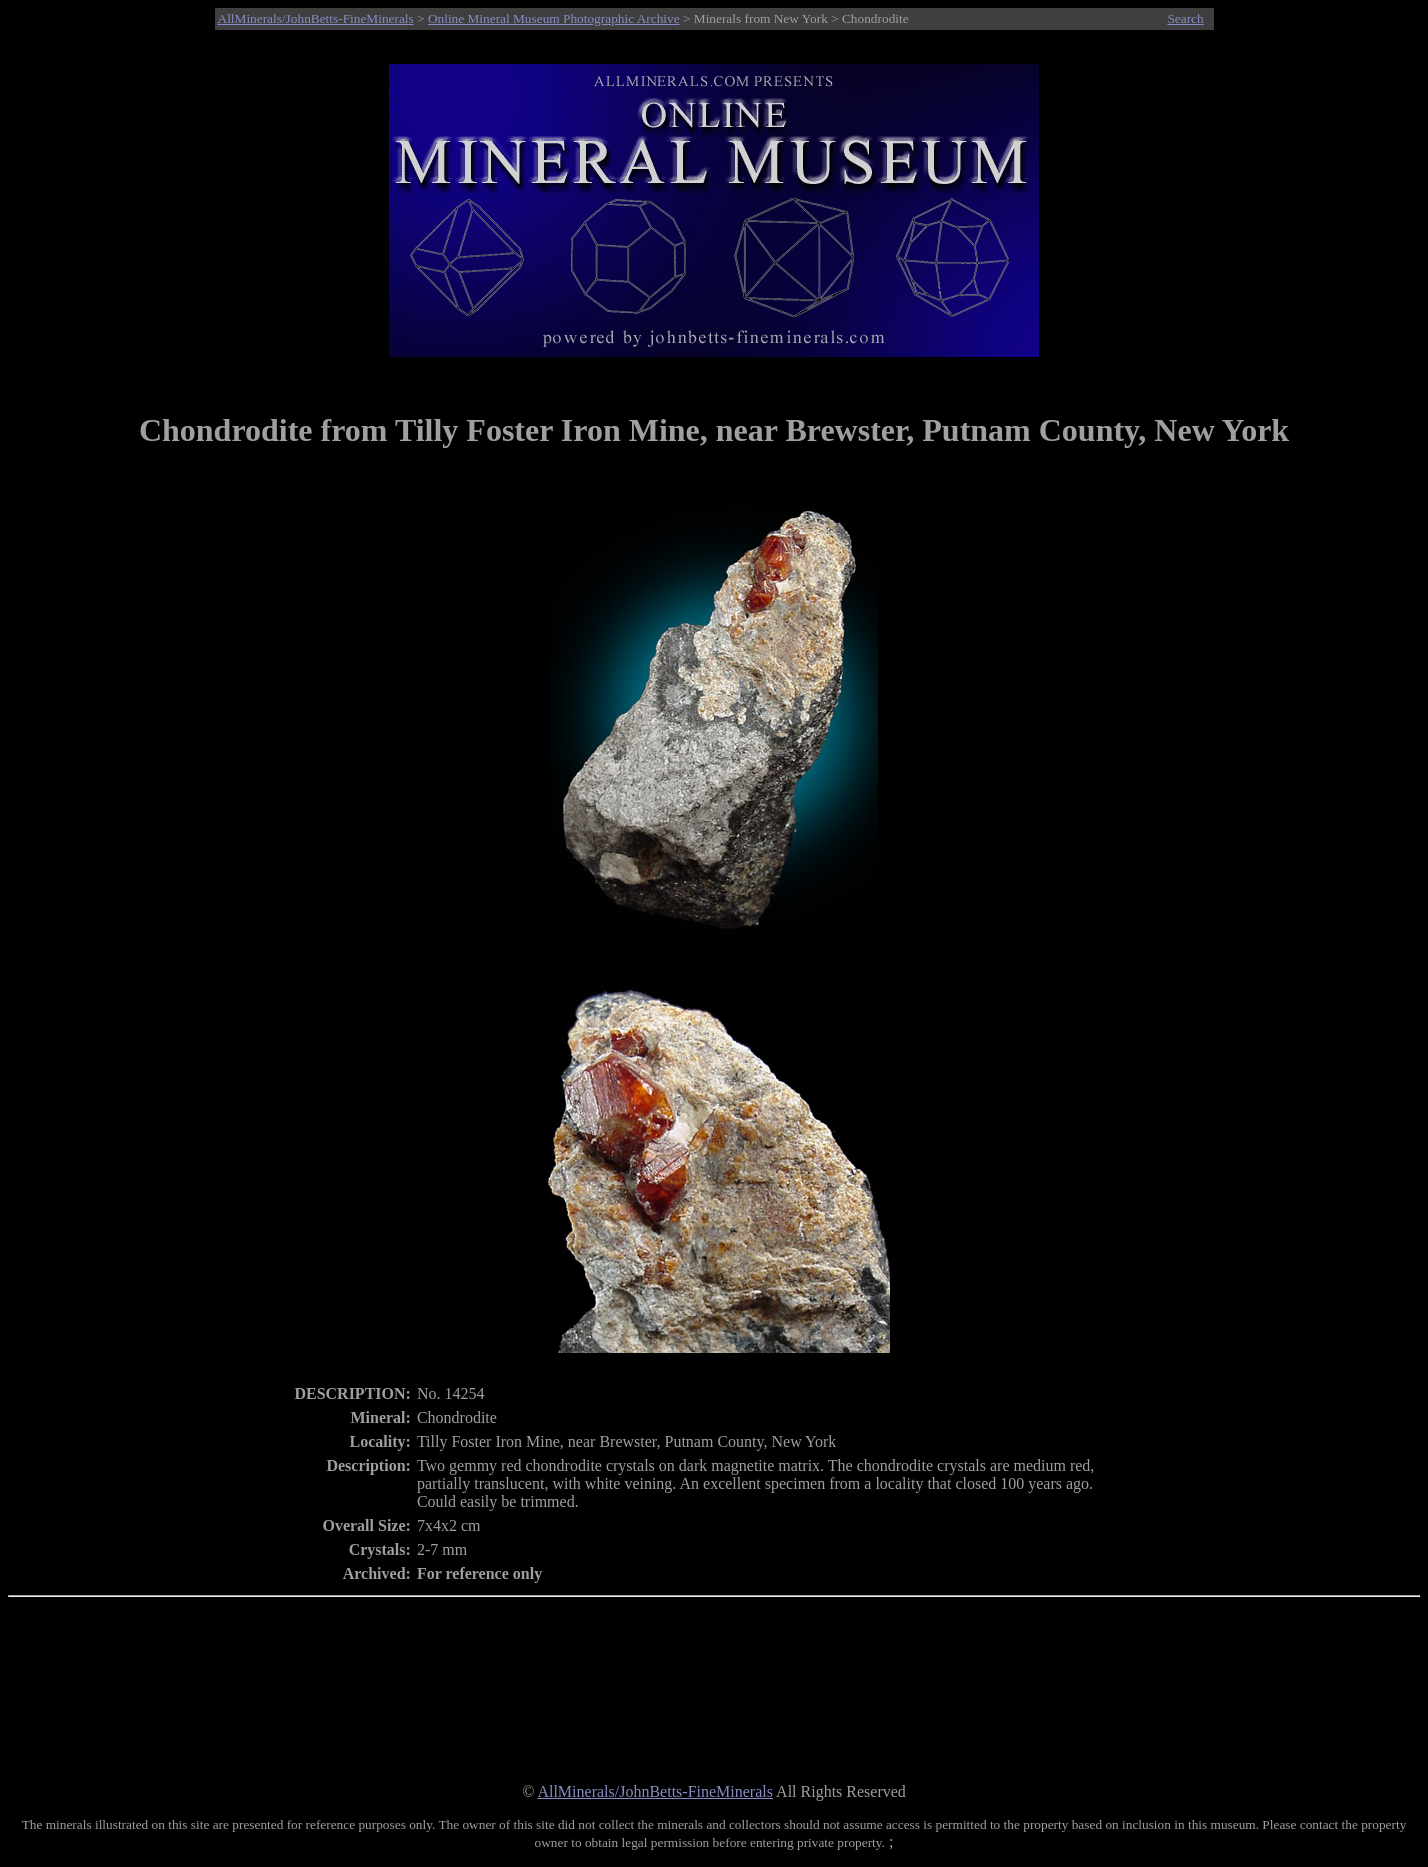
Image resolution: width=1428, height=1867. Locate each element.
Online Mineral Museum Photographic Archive (554, 18)
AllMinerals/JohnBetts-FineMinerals (316, 18)
